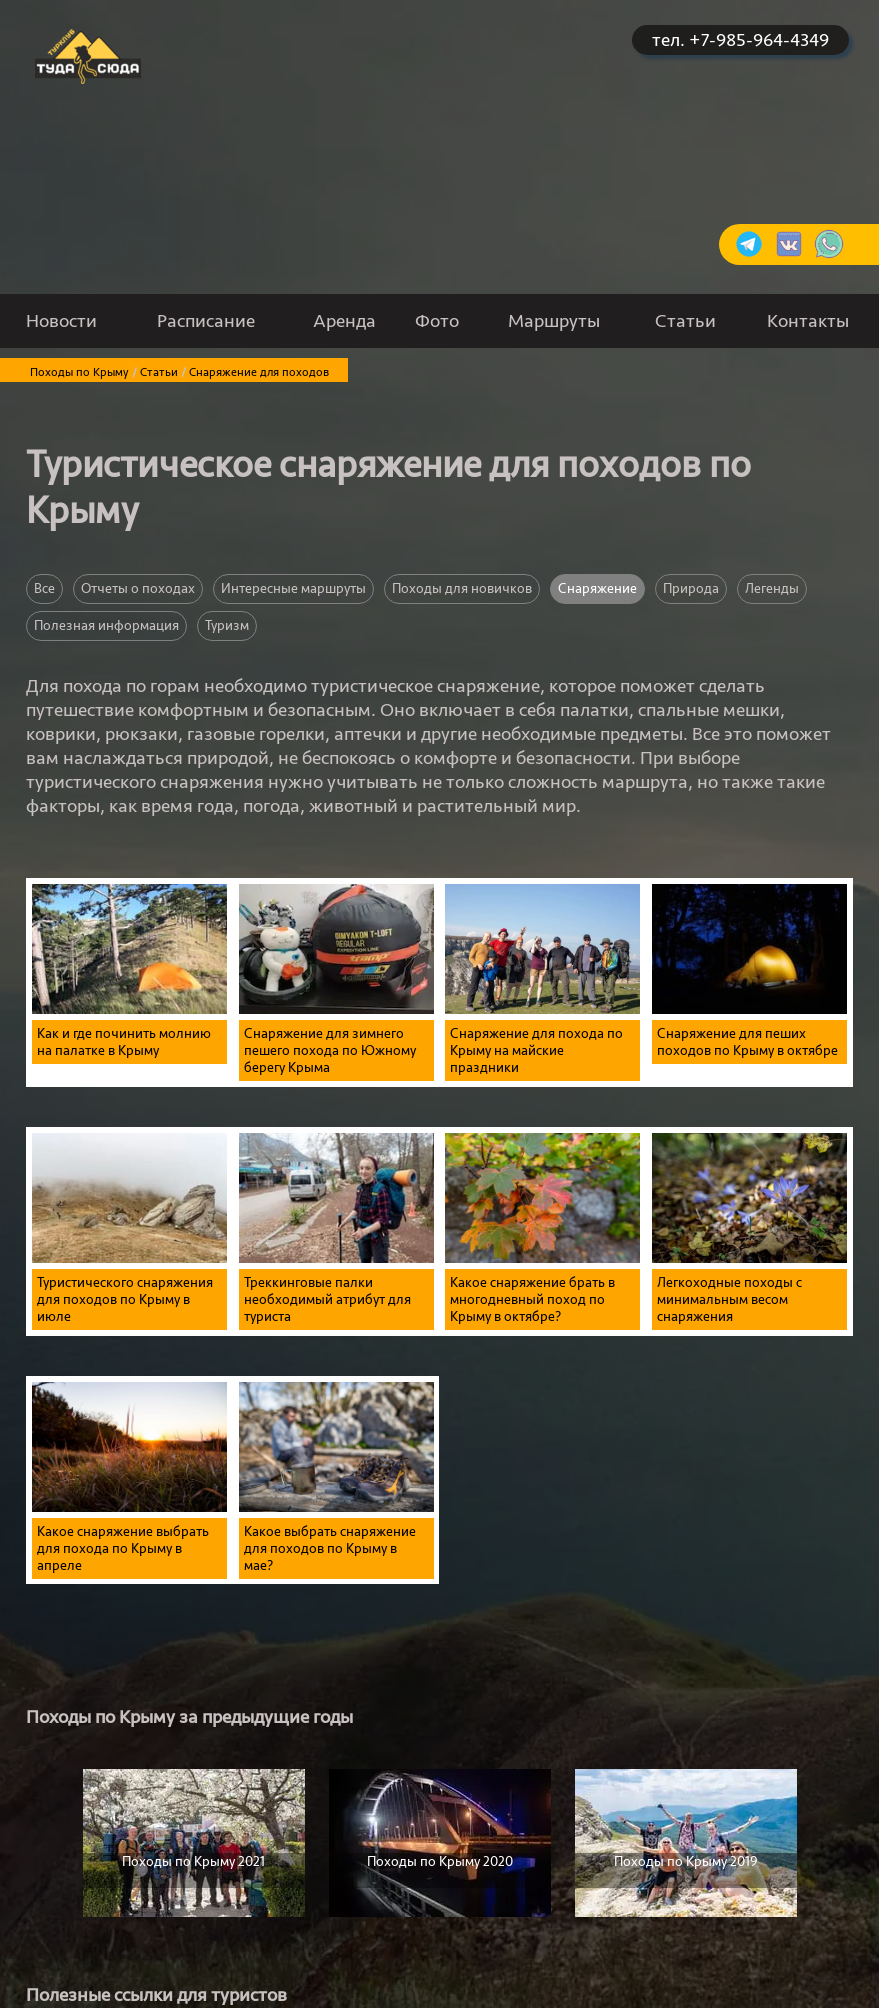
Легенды (772, 588)
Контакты (808, 321)
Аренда (344, 321)
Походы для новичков (462, 588)
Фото (437, 321)
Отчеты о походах (138, 588)
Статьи (685, 321)
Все (44, 588)
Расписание (206, 321)
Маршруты (554, 321)
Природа (691, 588)
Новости (61, 321)
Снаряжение (597, 588)
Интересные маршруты (293, 588)
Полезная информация (106, 625)
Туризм (227, 625)
